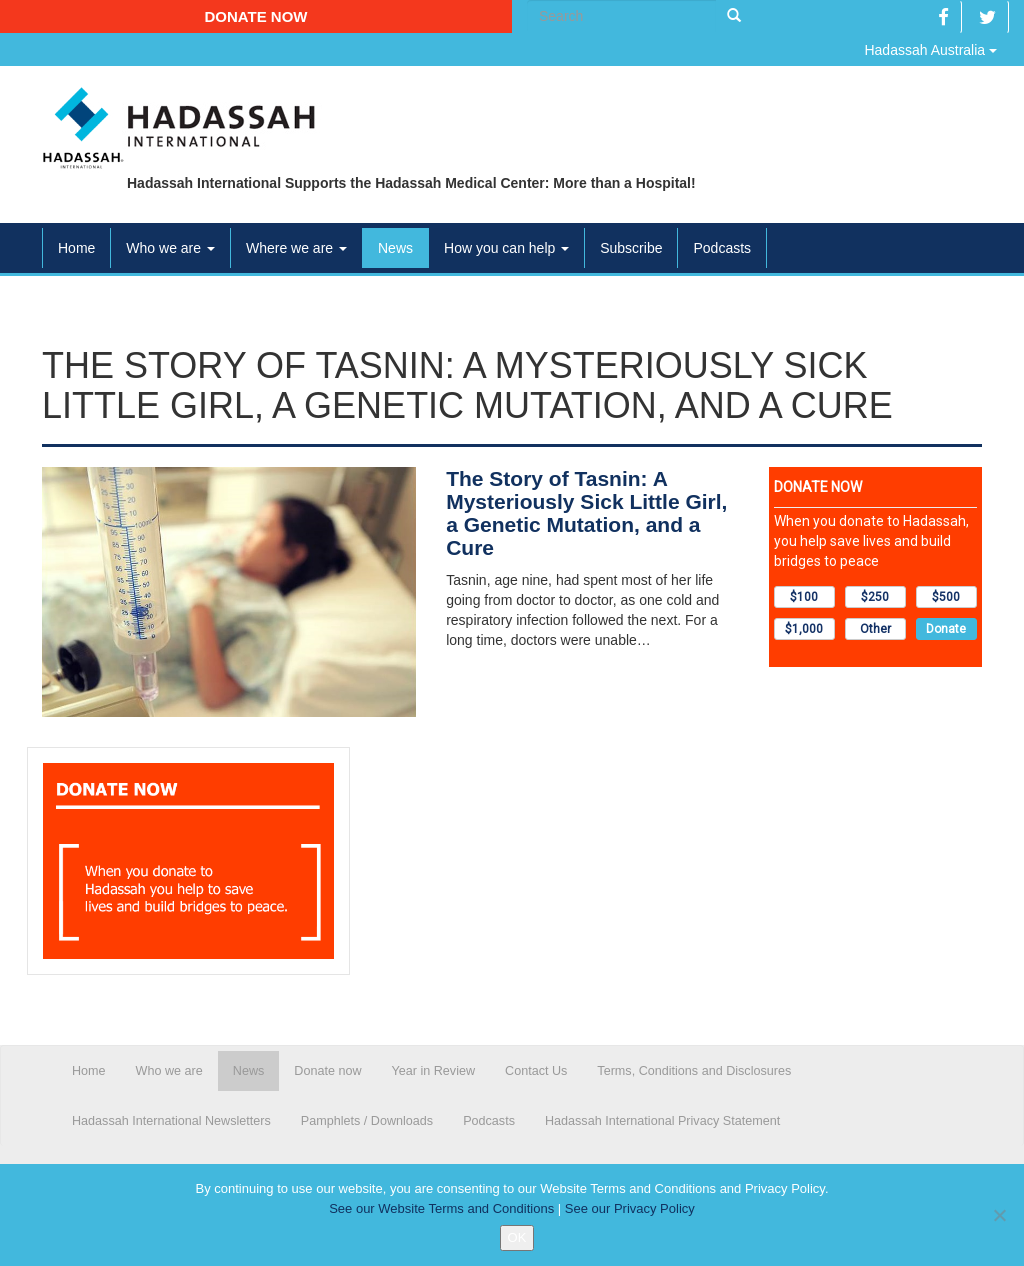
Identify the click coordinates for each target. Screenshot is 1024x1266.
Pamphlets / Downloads (367, 1121)
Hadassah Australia (930, 50)
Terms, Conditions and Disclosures (694, 1071)
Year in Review (434, 1071)
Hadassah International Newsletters (171, 1121)
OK (517, 1237)
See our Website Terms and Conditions (441, 1208)
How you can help (506, 248)
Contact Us (536, 1071)
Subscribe (631, 248)
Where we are (296, 248)
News (395, 248)
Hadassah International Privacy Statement (662, 1121)
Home (76, 248)
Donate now (255, 16)
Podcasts (722, 248)
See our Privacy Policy (630, 1208)
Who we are (170, 248)
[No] (999, 1215)
